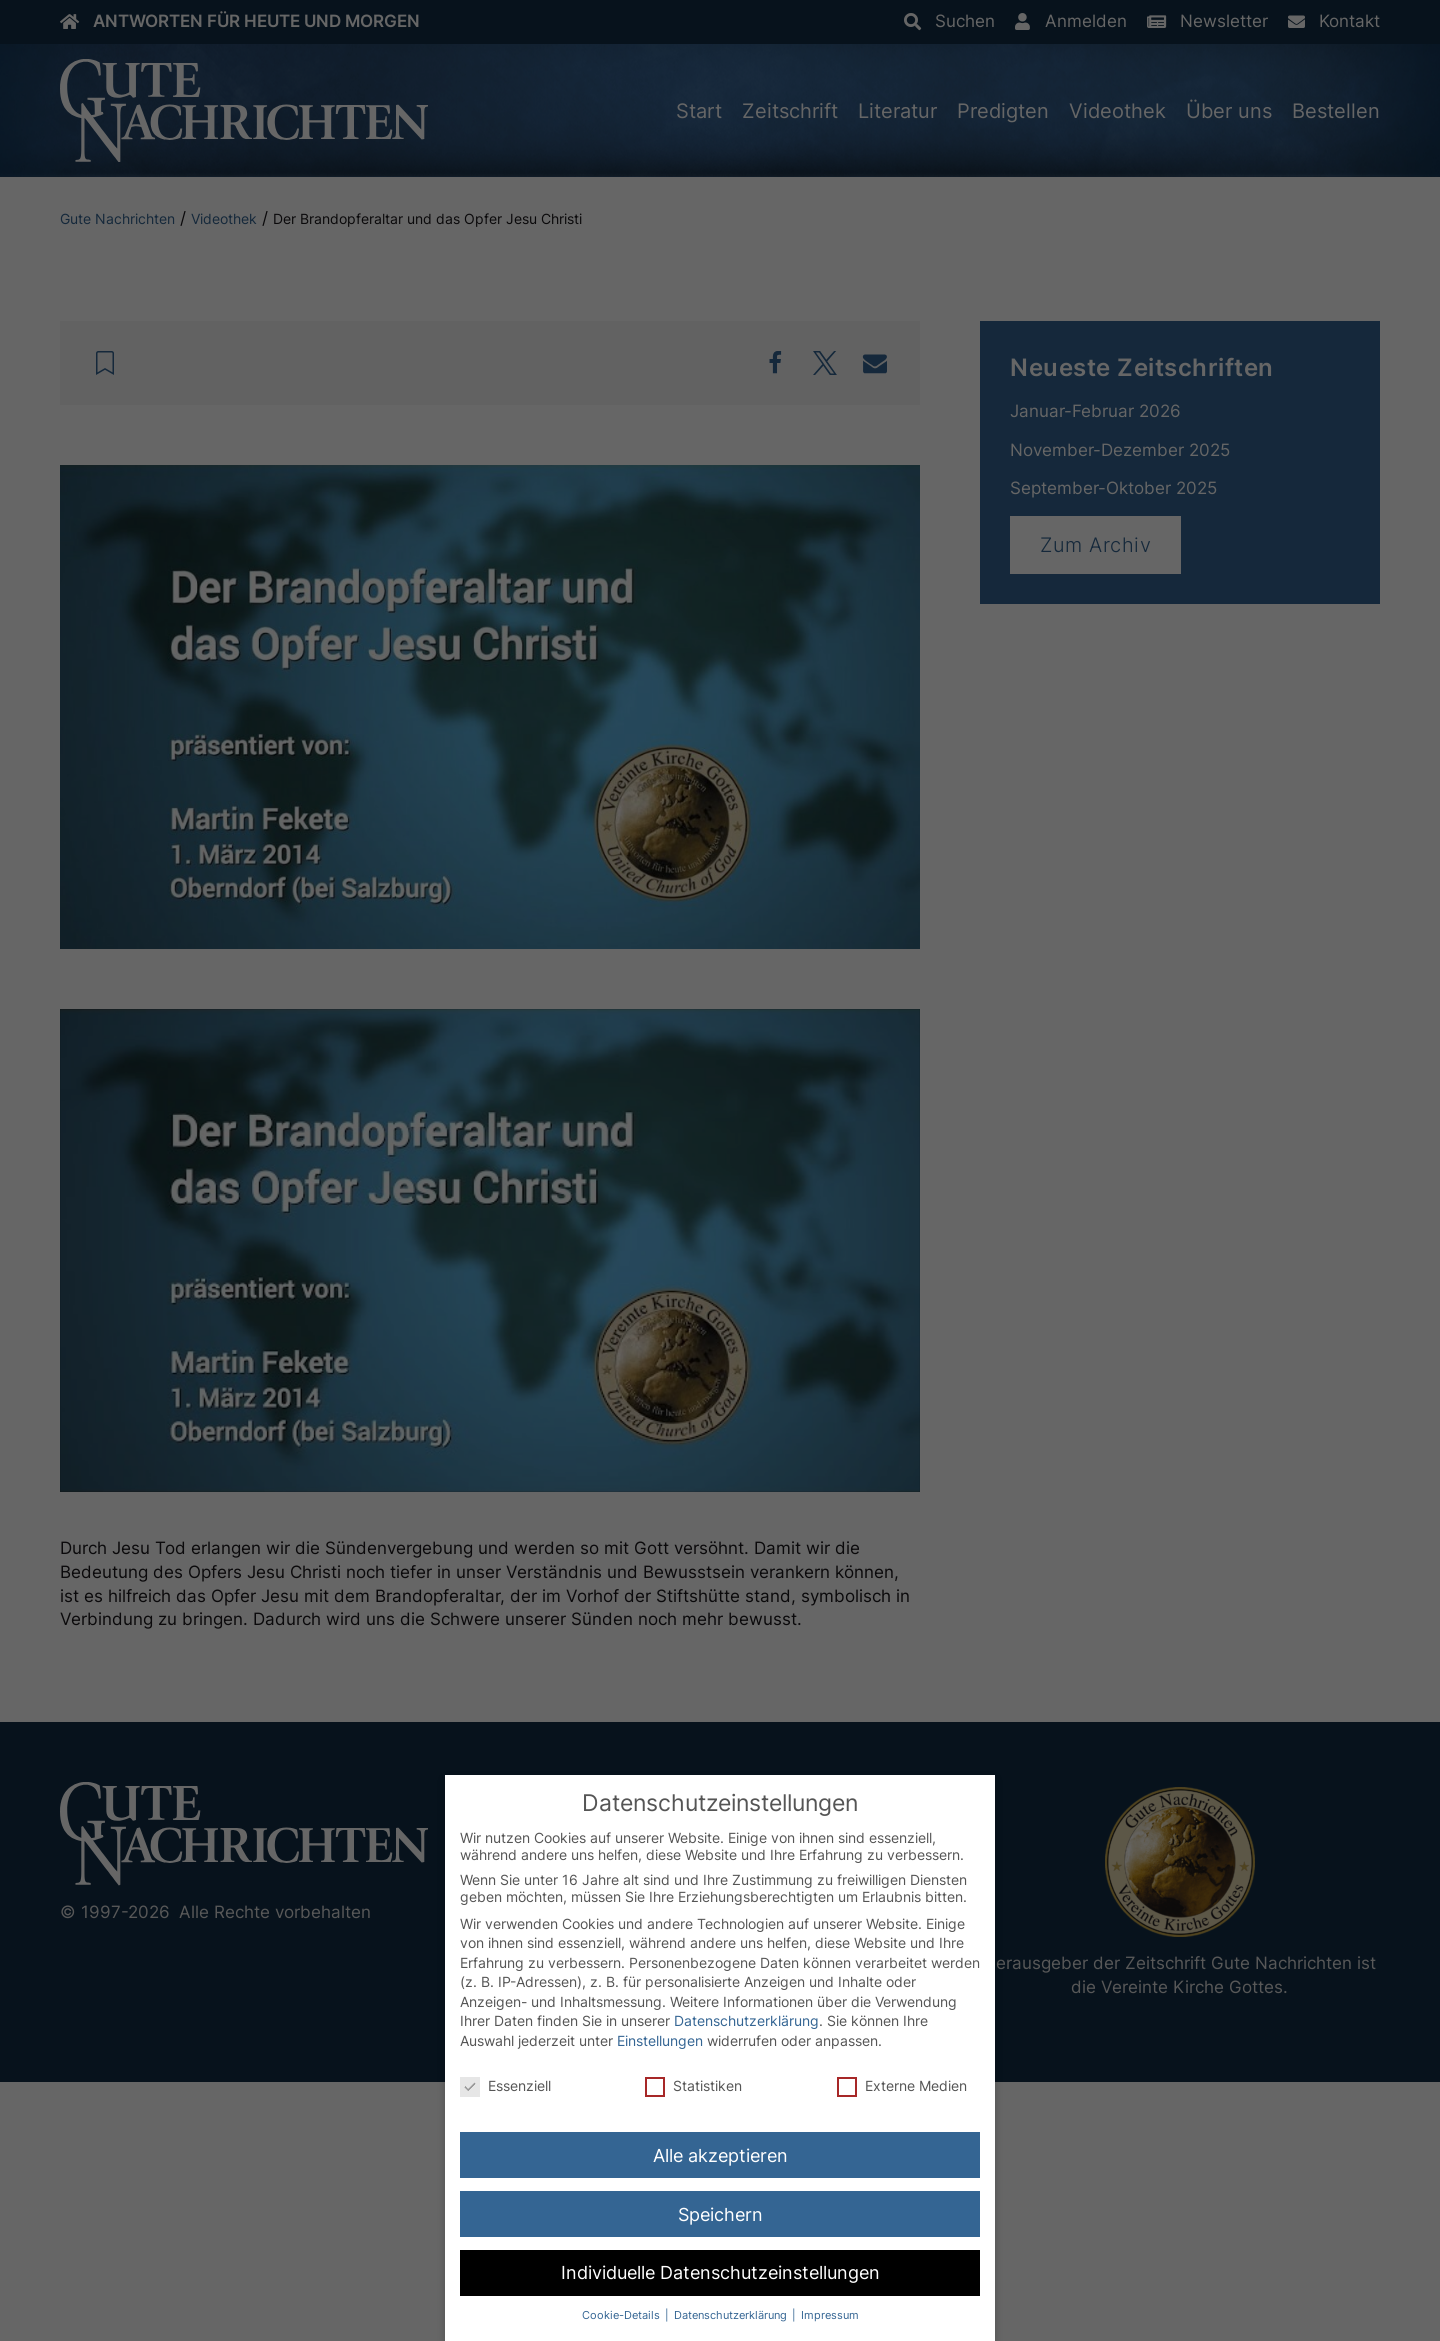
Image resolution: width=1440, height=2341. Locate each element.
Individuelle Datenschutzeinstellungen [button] (720, 2272)
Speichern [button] (720, 2214)
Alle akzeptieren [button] (720, 2155)
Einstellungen (660, 2040)
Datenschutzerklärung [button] (732, 2315)
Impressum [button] (830, 2315)
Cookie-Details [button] (622, 2315)
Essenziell (505, 2085)
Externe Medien (902, 2085)
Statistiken (693, 2085)
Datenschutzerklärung (746, 2020)
